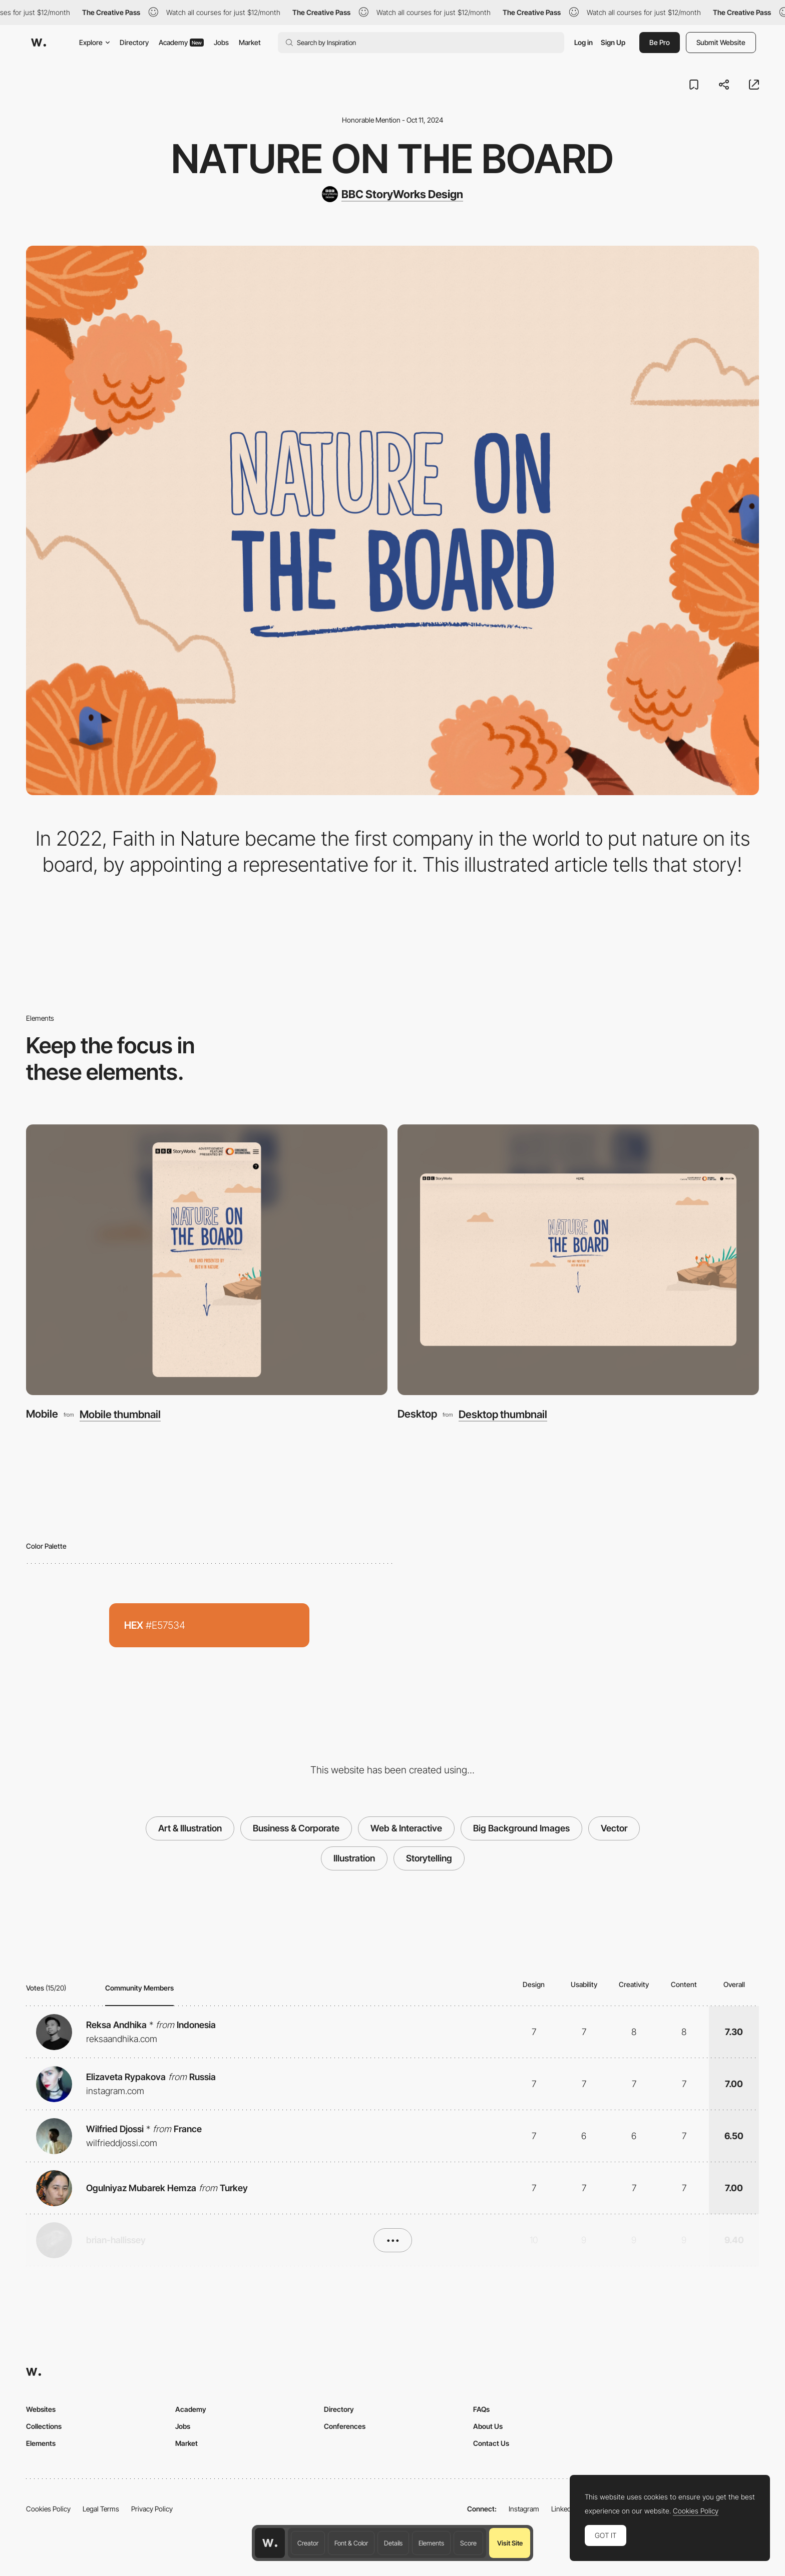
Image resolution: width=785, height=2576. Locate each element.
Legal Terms (101, 2508)
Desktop (417, 1414)
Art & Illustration (190, 1828)
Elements (431, 2543)
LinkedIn (564, 2508)
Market (250, 42)
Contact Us (491, 2443)
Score (468, 2543)
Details (393, 2543)
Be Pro (659, 42)
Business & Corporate (296, 1828)
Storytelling (429, 1858)
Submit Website (720, 42)
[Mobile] (206, 1260)
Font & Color (351, 2543)
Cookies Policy (48, 2508)
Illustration (354, 1858)
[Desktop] (578, 1260)
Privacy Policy (152, 2508)
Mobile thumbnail (120, 1414)
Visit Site (510, 2543)
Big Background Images (521, 1828)
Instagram (524, 2508)
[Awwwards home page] (270, 2543)
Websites (41, 2409)
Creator (307, 2543)
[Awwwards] (38, 43)
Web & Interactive (406, 1828)
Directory (134, 42)
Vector (614, 1828)
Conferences (344, 2426)
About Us (488, 2426)
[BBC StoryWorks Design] (392, 194)
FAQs (481, 2409)
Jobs (221, 42)
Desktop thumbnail (503, 1414)
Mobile (42, 1414)
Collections (44, 2426)
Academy (181, 42)
